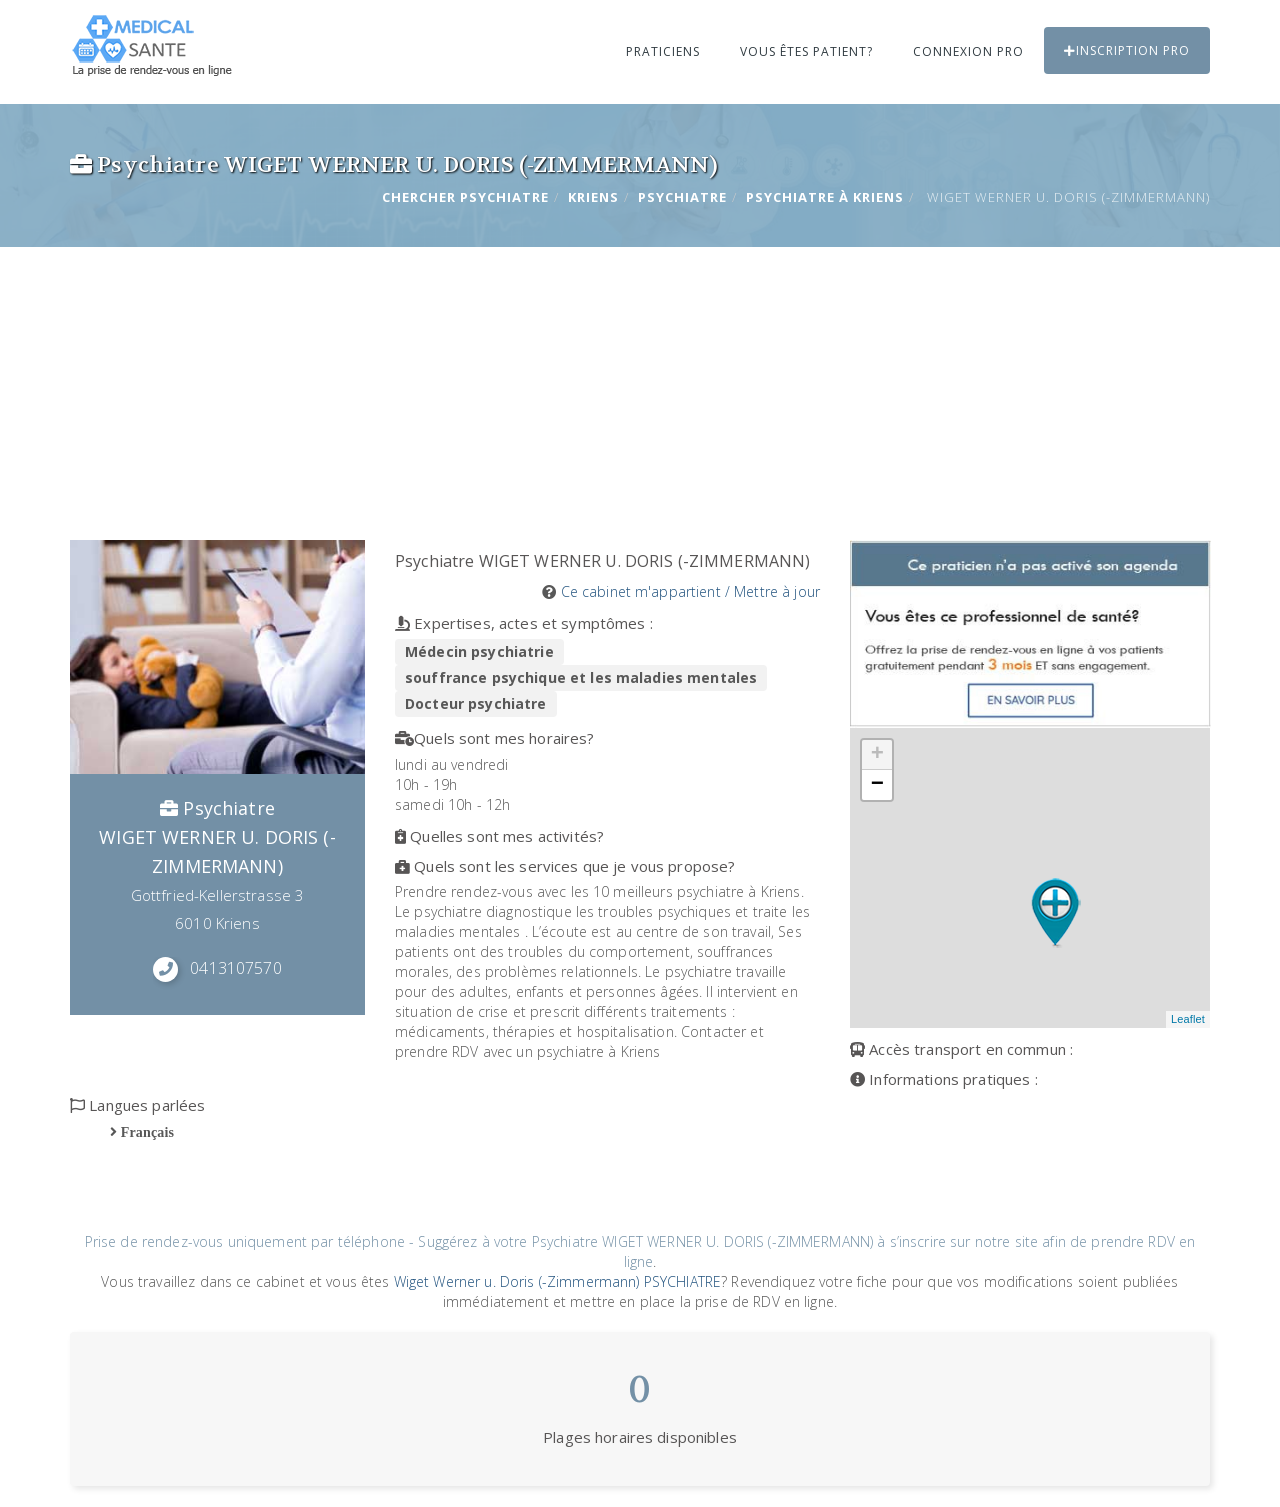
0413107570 (235, 968)
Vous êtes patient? (806, 51)
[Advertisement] (640, 390)
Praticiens (663, 51)
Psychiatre (682, 197)
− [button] (877, 785)
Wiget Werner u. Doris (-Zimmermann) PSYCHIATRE (557, 1281)
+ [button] (877, 755)
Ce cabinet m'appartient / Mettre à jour (690, 591)
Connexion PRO (968, 51)
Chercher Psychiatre (465, 197)
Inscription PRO (1127, 50)
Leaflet (1188, 1019)
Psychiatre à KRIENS (825, 197)
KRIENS (593, 197)
